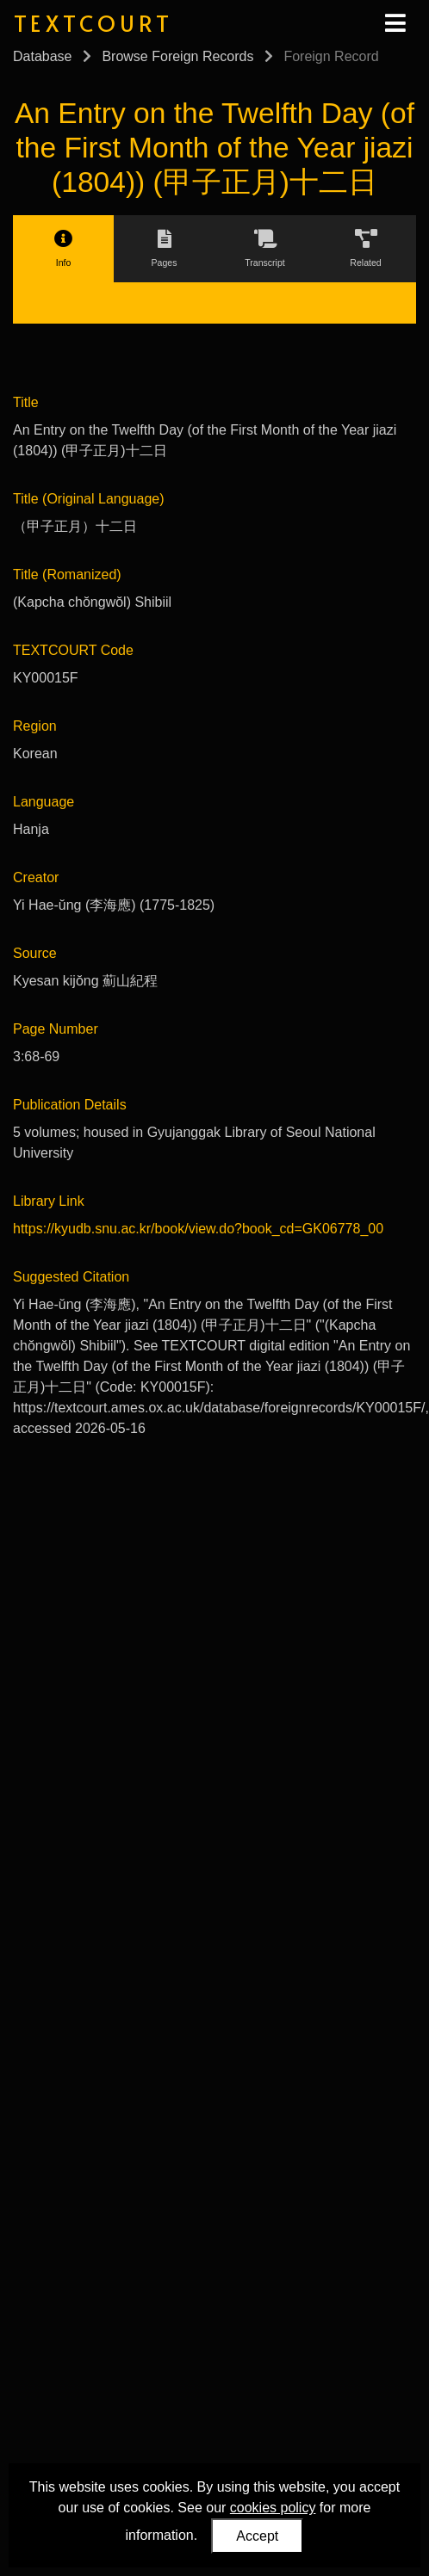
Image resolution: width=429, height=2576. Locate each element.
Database (42, 56)
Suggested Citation (71, 1276)
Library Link (48, 1201)
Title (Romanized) (67, 574)
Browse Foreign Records (177, 56)
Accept (257, 2536)
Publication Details (70, 1104)
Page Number (55, 1029)
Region (35, 726)
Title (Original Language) (89, 498)
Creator (36, 877)
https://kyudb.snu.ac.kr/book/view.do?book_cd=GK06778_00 (198, 1228)
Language (43, 801)
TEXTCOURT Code (73, 650)
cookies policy (273, 2507)
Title (26, 402)
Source (35, 953)
